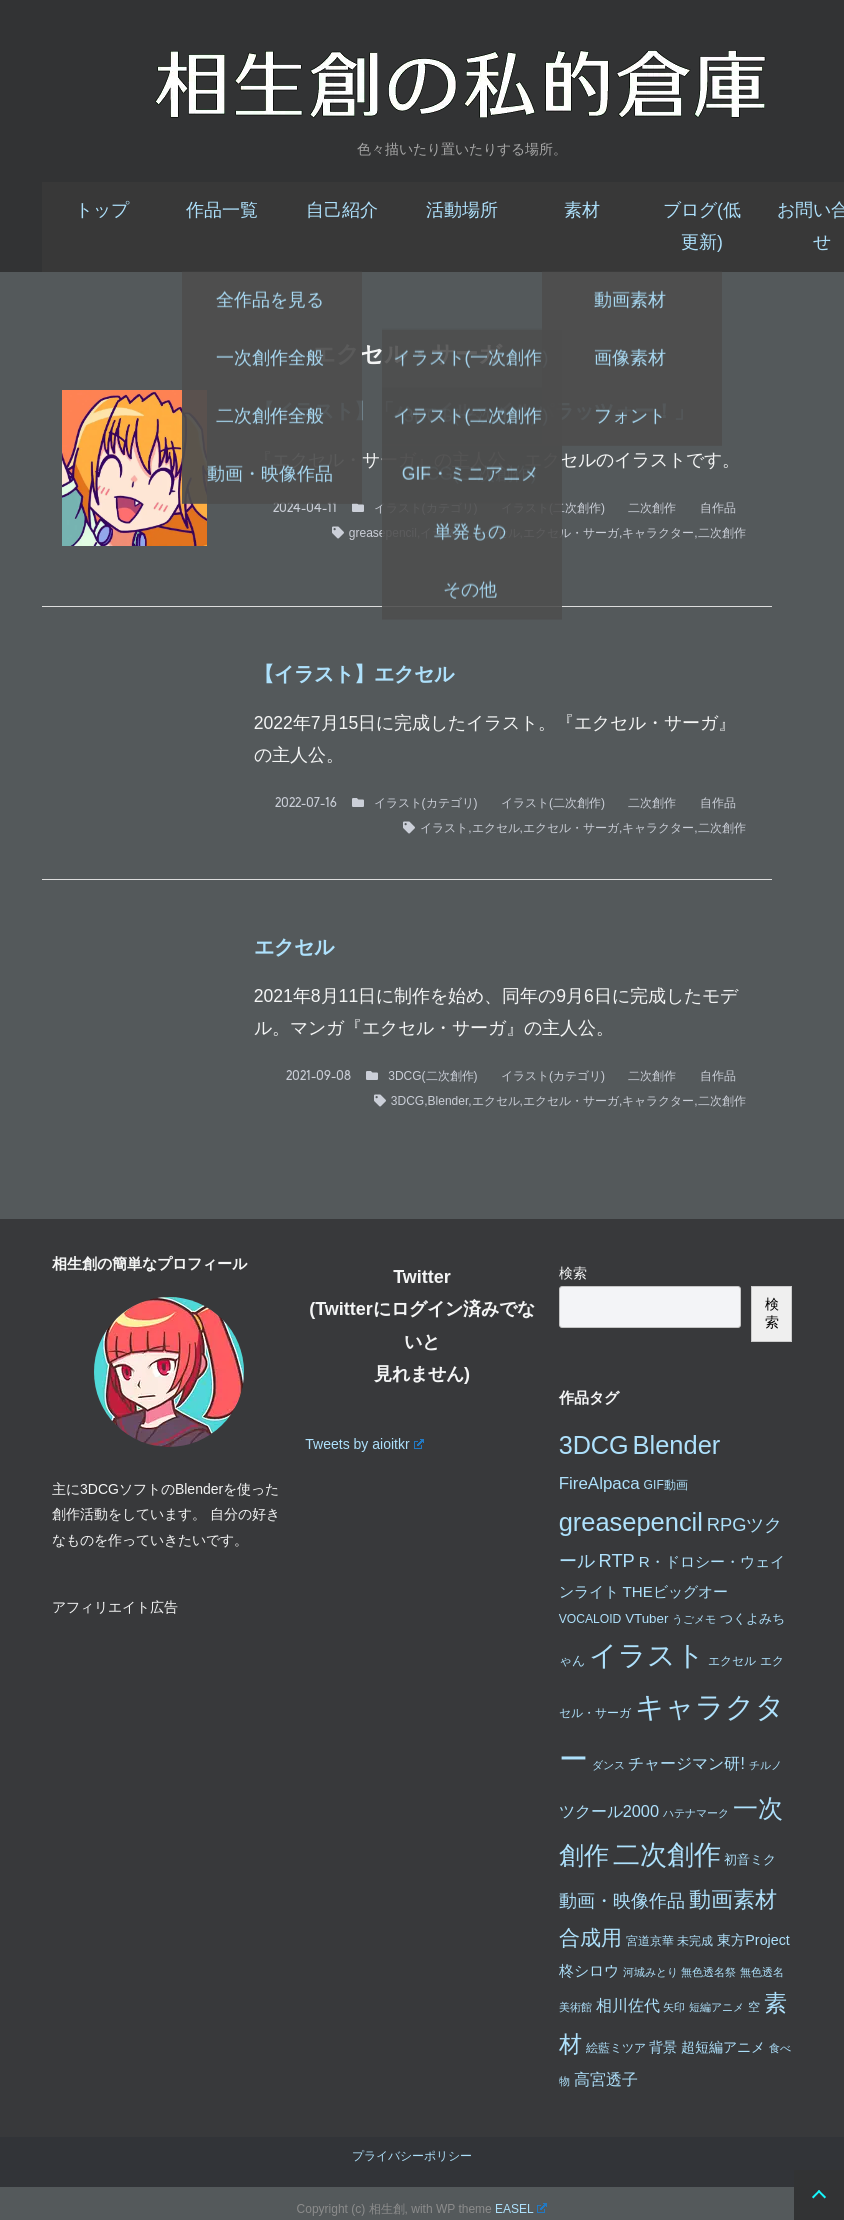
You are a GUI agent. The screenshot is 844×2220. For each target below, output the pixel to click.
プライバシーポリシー (412, 2156)
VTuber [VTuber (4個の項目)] (646, 1618)
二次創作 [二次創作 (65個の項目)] (667, 1855)
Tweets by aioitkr (364, 1444)
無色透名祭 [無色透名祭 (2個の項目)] (708, 1972)
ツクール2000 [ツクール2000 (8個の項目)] (609, 1811)
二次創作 (652, 508)
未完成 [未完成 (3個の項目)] (695, 1941)
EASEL (521, 2209)
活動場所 (462, 210)
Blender (448, 1101)
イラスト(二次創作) (553, 508)
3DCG (407, 1101)
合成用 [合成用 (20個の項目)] (590, 1937)
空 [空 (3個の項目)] (754, 2007)
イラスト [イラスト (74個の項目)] (647, 1655)
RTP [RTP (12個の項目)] (617, 1560)
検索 (573, 1273)
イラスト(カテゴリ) (426, 508)
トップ (102, 210)
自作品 (718, 508)
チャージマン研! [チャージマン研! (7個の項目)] (686, 1763)
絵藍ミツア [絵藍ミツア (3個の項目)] (616, 2048)
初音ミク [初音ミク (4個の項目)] (750, 1859)
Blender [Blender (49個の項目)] (677, 1445)
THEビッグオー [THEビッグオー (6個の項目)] (675, 1591)
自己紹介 (342, 210)
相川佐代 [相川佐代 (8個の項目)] (628, 2005)
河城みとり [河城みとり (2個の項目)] (650, 1972)
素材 (582, 210)
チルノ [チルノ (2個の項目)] (765, 1765)
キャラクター (658, 533)
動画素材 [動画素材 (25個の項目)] (733, 1899)
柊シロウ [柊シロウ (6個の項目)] (589, 1970)
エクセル (496, 533)
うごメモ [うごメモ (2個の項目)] (694, 1619)
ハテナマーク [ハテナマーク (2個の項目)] (696, 1813)
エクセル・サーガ (571, 533)
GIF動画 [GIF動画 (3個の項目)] (666, 1485)
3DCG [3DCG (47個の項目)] (594, 1445)
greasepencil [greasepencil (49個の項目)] (631, 1522)
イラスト (444, 533)
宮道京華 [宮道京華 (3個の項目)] (650, 1941)
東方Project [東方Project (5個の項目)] (753, 1940)
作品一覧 (222, 210)
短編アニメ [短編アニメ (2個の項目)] (716, 2007)
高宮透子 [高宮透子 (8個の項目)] (606, 2079)
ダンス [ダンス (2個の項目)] (608, 1765)
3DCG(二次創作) (432, 1076)
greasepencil (383, 533)
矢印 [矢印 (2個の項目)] (674, 2007)
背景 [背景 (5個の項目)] (663, 2047)
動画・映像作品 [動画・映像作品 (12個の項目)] (622, 1900)
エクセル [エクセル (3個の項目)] (732, 1661)
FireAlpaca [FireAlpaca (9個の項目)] (599, 1483)
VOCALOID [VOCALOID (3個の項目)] (590, 1619)
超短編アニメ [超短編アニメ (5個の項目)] (723, 2047)
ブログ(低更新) (702, 226)
